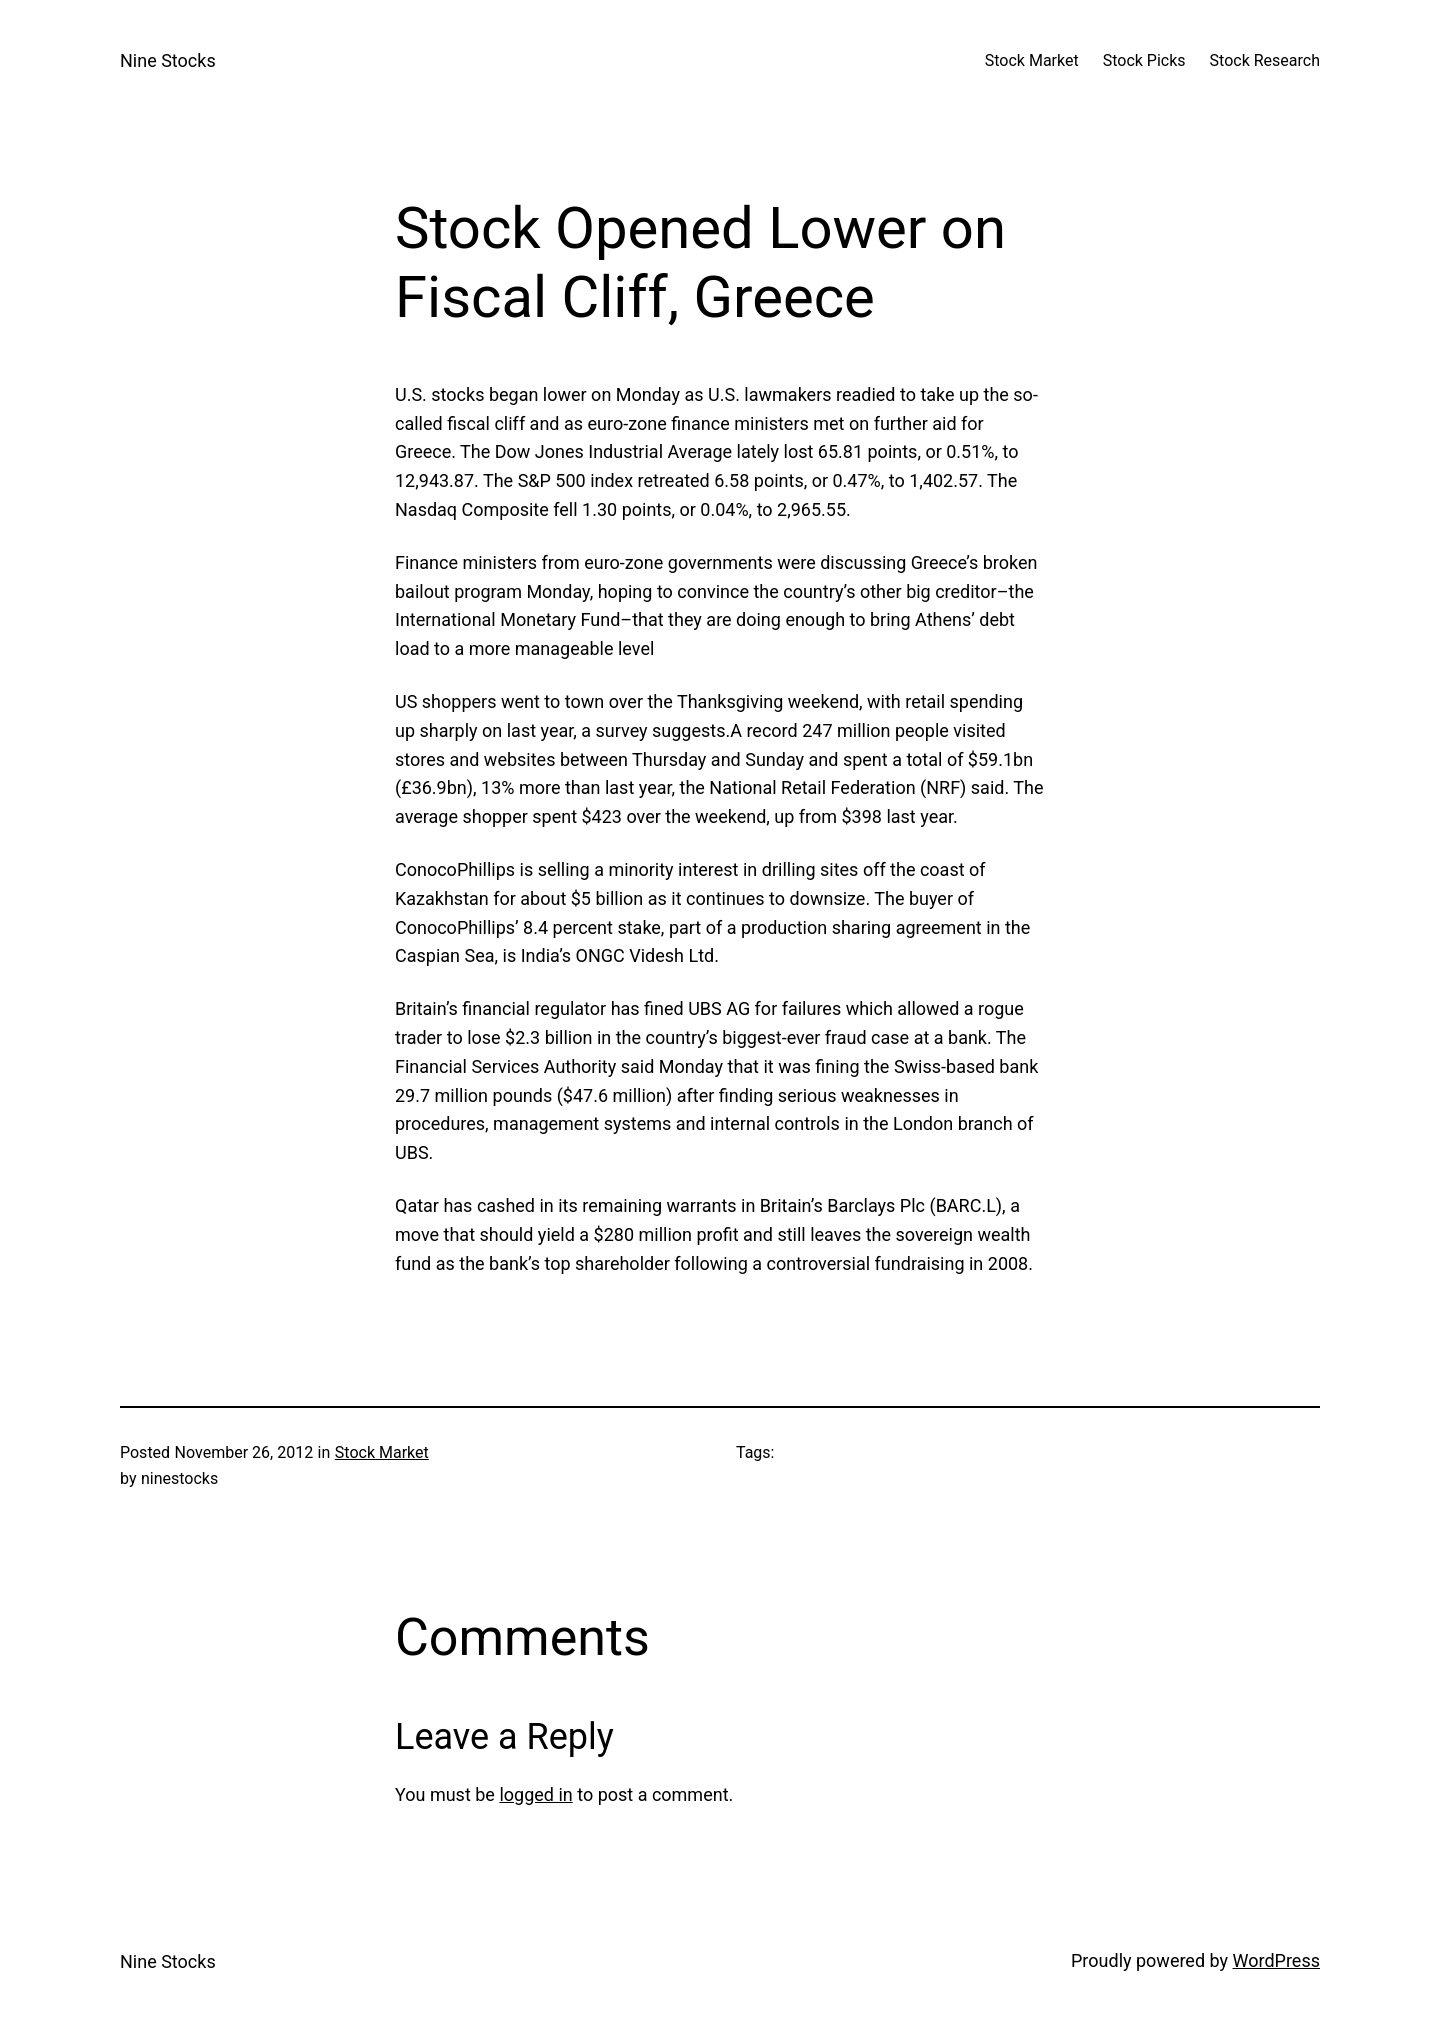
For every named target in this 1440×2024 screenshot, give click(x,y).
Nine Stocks (168, 60)
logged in (535, 1794)
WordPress (1276, 1960)
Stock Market (382, 1452)
